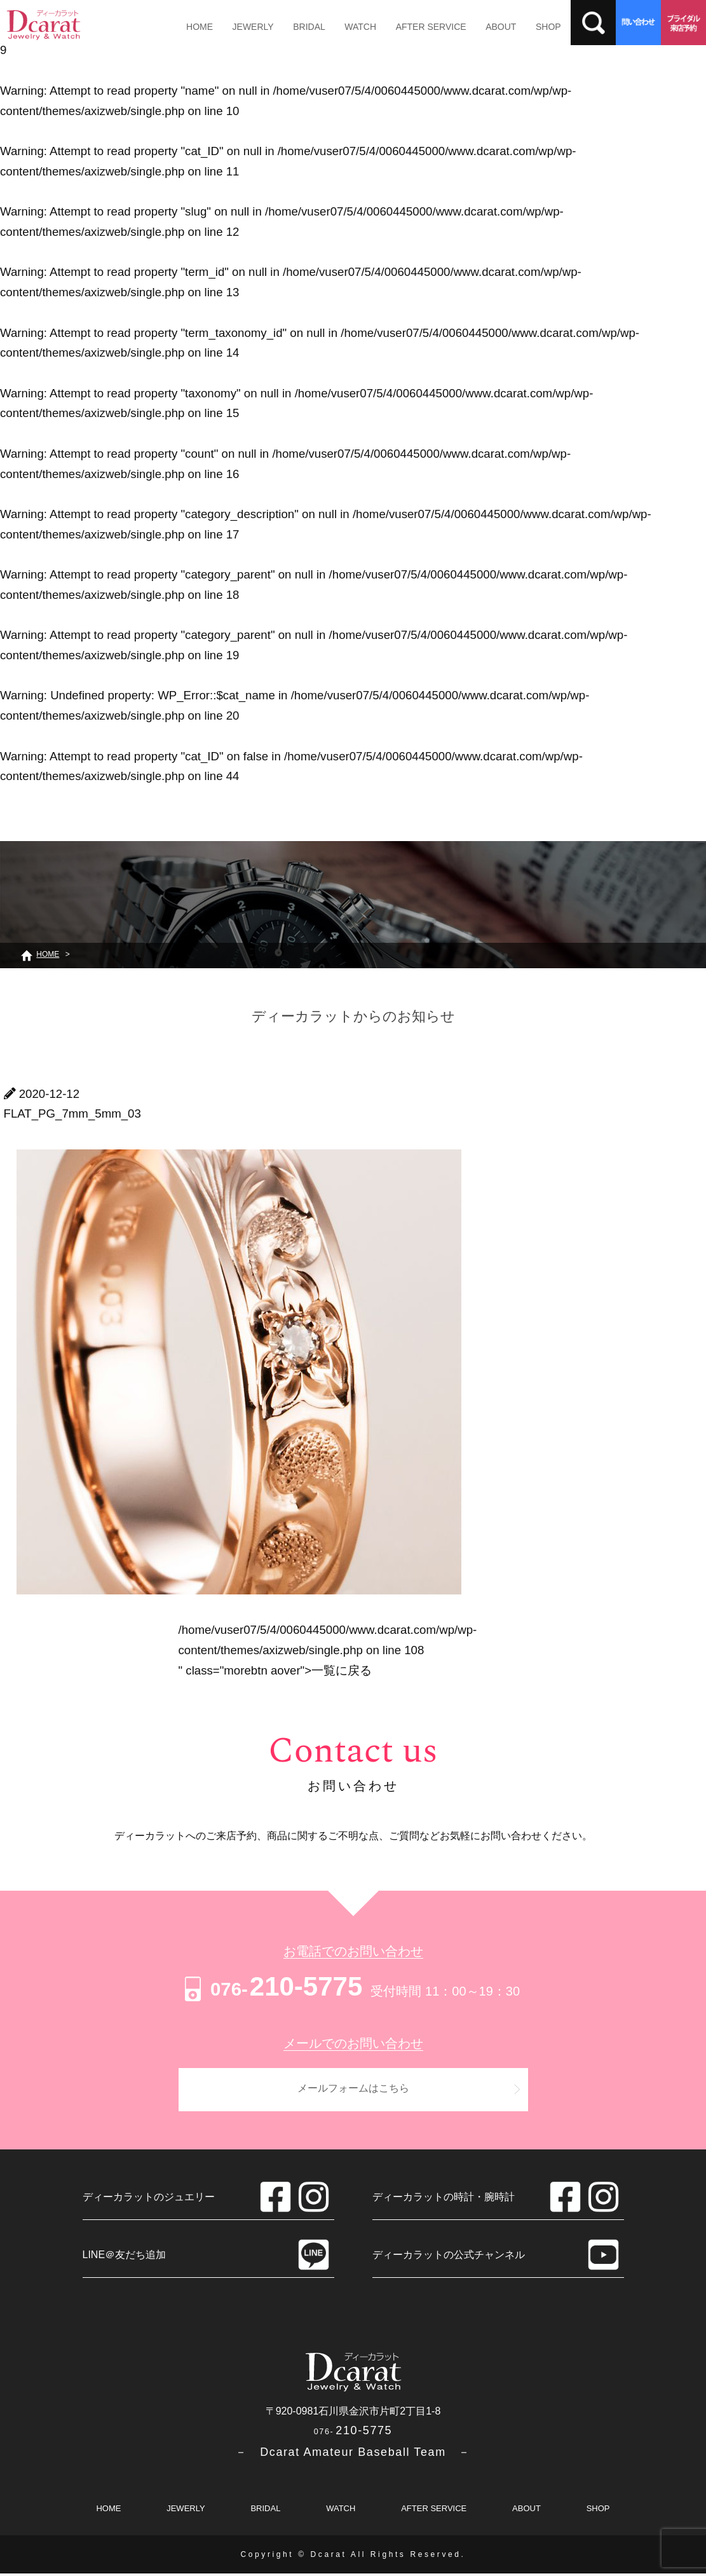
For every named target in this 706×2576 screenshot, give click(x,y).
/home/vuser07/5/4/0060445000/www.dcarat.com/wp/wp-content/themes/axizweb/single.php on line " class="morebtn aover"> (328, 1649)
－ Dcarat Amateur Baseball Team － (353, 2454)
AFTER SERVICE (412, 27)
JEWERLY (247, 27)
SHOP (521, 27)
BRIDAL (299, 27)
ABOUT (478, 27)
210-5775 (271, 1986)
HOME (197, 27)
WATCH (346, 27)
